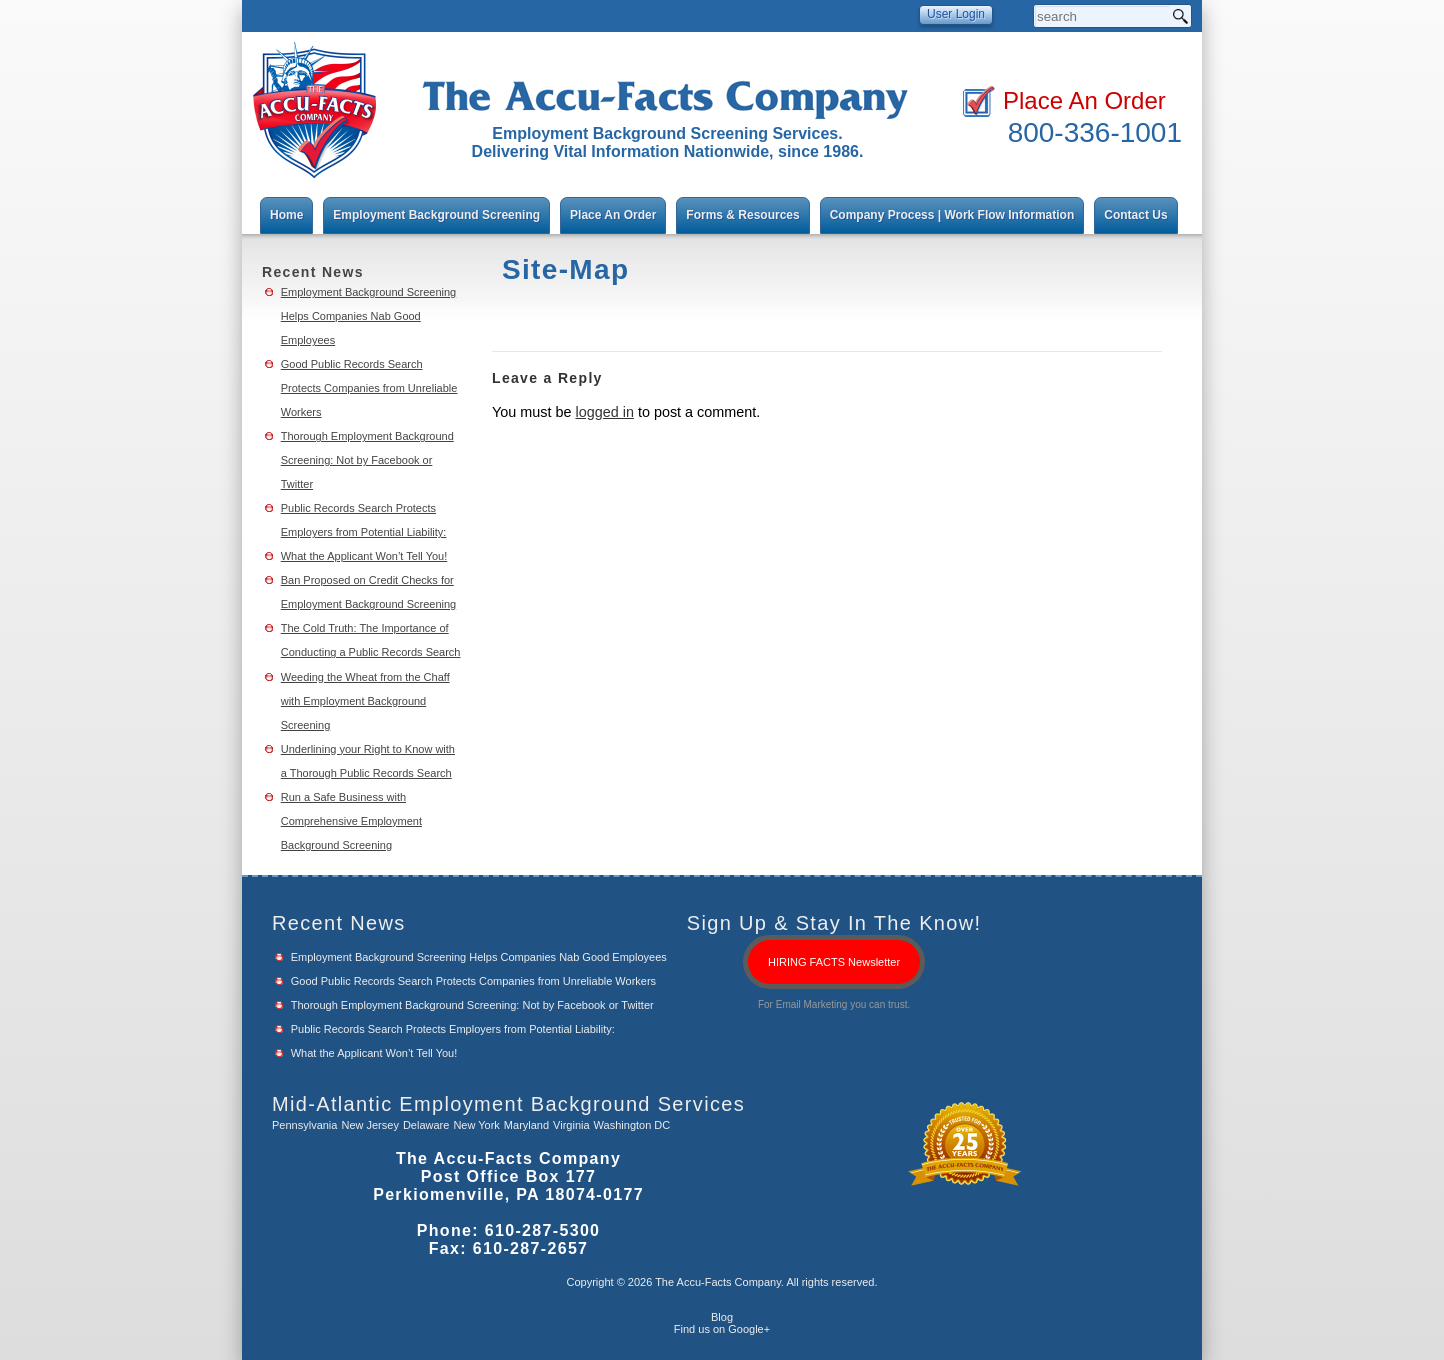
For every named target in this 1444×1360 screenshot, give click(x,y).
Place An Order (1084, 100)
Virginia (571, 1125)
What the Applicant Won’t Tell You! (364, 556)
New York (476, 1125)
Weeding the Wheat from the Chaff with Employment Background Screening (365, 701)
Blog (722, 1317)
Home (286, 215)
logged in (604, 412)
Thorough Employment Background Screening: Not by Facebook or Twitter (367, 460)
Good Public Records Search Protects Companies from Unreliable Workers (369, 388)
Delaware (426, 1125)
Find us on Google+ (722, 1329)
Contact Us (1135, 215)
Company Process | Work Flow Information (952, 215)
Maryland (526, 1125)
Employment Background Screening (436, 215)
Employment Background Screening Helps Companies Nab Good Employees (368, 316)
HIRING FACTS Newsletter (834, 962)
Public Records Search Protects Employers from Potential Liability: (453, 1029)
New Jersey (369, 1125)
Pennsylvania (304, 1125)
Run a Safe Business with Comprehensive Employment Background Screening (351, 821)
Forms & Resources (742, 215)
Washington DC (632, 1125)
